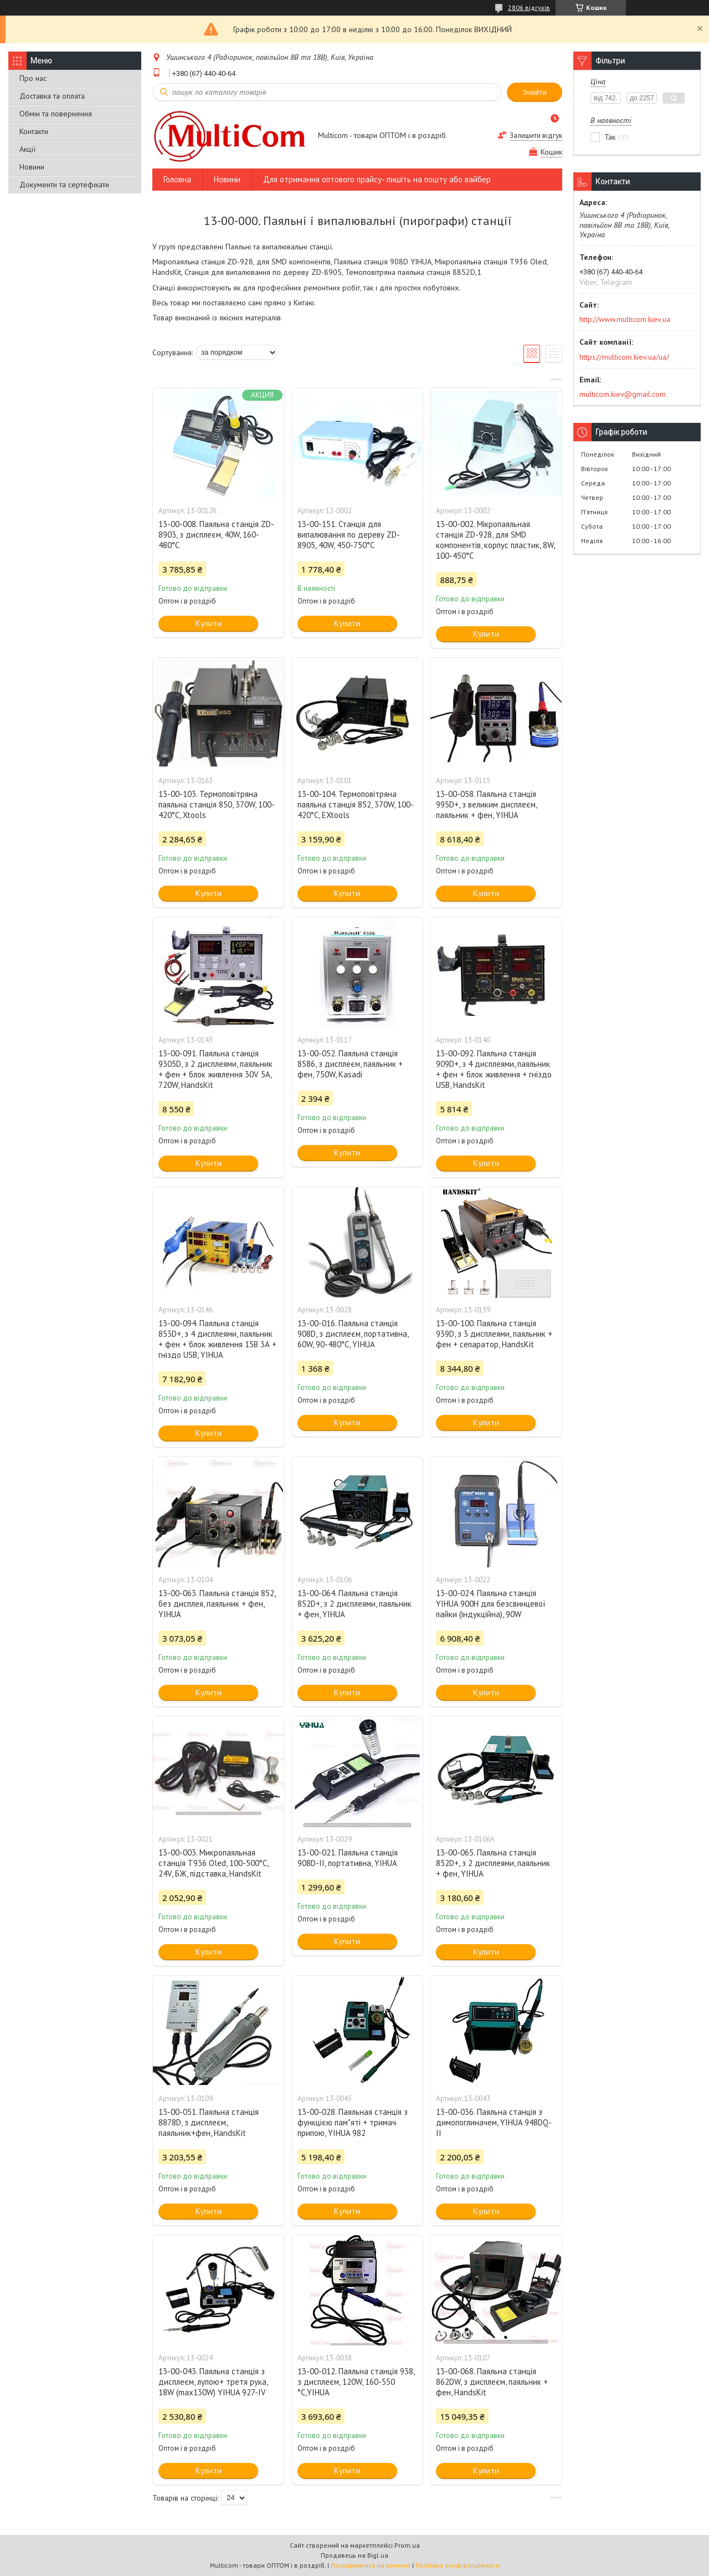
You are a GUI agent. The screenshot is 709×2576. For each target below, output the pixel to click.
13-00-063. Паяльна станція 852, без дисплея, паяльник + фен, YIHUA (216, 1603)
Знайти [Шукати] (534, 92)
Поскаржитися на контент (370, 2565)
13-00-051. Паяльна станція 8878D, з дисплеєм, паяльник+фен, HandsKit (208, 2122)
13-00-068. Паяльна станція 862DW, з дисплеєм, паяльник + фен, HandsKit (492, 2382)
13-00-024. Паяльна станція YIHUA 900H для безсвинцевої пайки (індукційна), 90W (491, 1603)
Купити (209, 623)
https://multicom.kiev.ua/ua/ (624, 357)
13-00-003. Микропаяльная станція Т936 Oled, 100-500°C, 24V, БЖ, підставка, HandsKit (213, 1863)
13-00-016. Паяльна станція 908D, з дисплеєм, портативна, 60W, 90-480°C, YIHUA (352, 1334)
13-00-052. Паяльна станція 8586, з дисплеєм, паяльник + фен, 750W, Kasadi (350, 1064)
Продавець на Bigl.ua (354, 2555)
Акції (27, 149)
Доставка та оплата (52, 96)
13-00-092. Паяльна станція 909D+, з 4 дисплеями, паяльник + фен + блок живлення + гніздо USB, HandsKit (494, 1069)
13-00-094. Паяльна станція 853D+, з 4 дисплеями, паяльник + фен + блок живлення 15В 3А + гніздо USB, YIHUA (217, 1339)
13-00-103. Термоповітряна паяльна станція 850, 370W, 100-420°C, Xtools (216, 804)
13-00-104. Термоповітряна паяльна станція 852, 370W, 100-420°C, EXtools (355, 804)
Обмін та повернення (55, 114)
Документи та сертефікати (64, 185)
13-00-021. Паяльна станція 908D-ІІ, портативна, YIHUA (347, 1857)
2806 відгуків (529, 7)
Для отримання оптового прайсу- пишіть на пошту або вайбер (377, 179)
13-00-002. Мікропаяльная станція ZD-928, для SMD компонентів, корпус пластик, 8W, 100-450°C (495, 540)
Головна (177, 179)
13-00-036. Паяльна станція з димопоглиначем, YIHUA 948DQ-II (494, 2122)
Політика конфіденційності (457, 2565)
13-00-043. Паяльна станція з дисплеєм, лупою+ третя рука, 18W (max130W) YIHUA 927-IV (213, 2382)
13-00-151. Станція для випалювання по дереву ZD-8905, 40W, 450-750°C (348, 534)
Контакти (33, 131)
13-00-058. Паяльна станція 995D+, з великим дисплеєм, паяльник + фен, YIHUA (486, 804)
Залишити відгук (536, 135)
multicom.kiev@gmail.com (622, 394)
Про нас (33, 78)
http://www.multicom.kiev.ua (624, 319)
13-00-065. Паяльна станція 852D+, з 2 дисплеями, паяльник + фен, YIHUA (493, 1863)
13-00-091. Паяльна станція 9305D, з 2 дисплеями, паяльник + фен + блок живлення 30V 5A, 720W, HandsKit (215, 1069)
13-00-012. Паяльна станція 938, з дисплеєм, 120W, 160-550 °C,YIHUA (355, 2382)
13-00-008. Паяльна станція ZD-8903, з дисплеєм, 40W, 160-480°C (216, 534)
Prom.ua (407, 2545)
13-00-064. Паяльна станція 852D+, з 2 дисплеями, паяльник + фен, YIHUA (354, 1603)
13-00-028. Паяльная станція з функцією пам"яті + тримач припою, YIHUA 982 (352, 2122)
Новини (31, 167)
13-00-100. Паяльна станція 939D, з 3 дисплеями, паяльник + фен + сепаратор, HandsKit (494, 1334)
